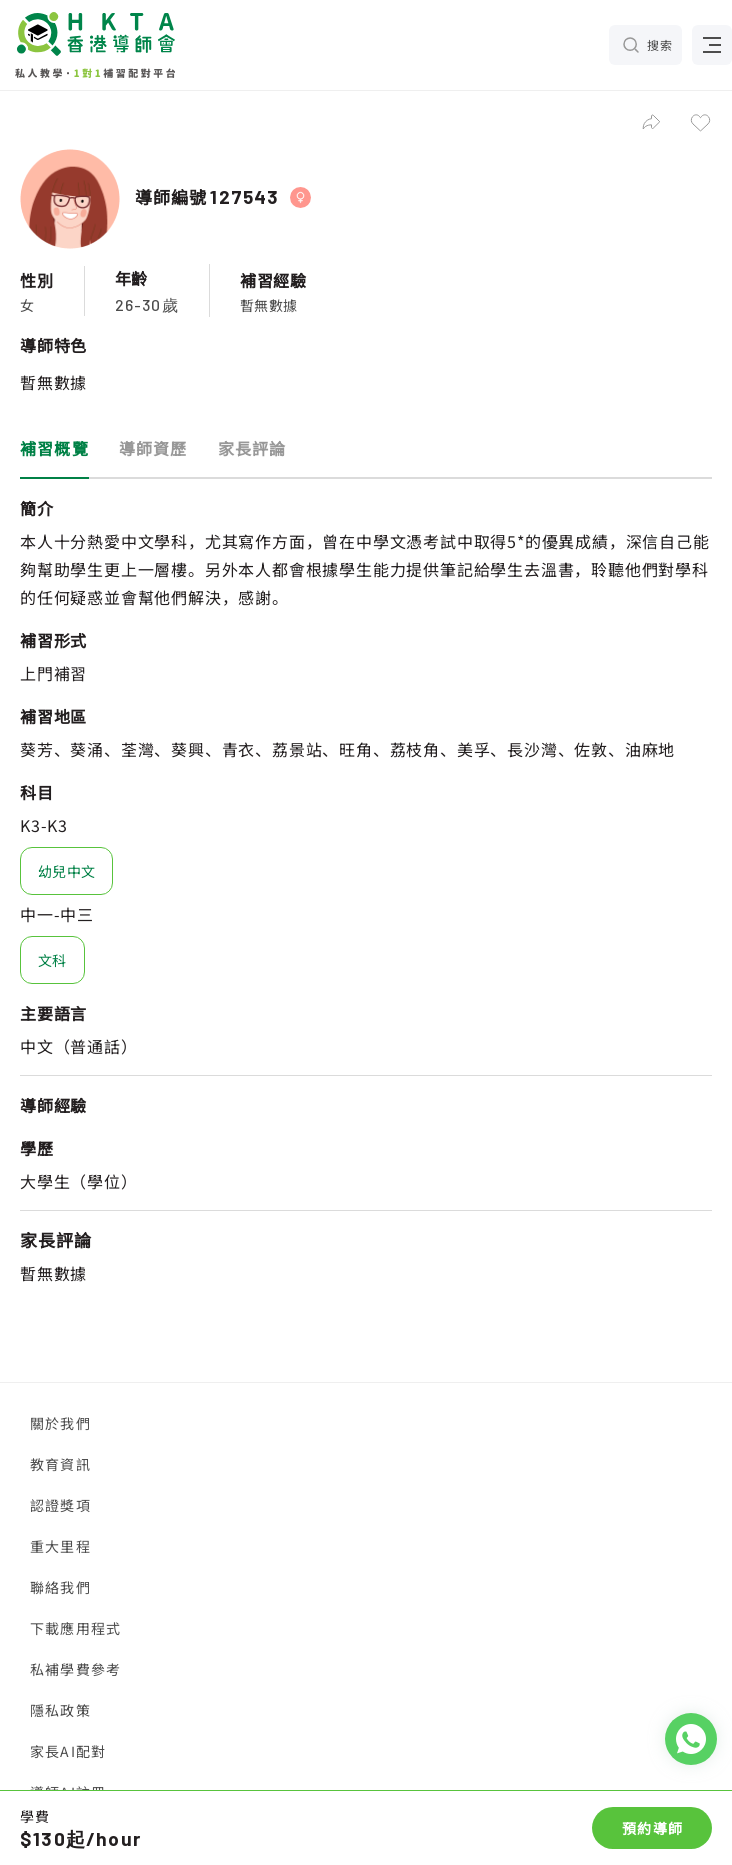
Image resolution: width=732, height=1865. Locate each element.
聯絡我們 (60, 1587)
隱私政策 (60, 1710)
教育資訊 (60, 1464)
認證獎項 (60, 1505)
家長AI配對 (68, 1751)
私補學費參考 (75, 1669)
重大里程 (60, 1546)
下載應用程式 (75, 1628)
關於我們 (60, 1423)
